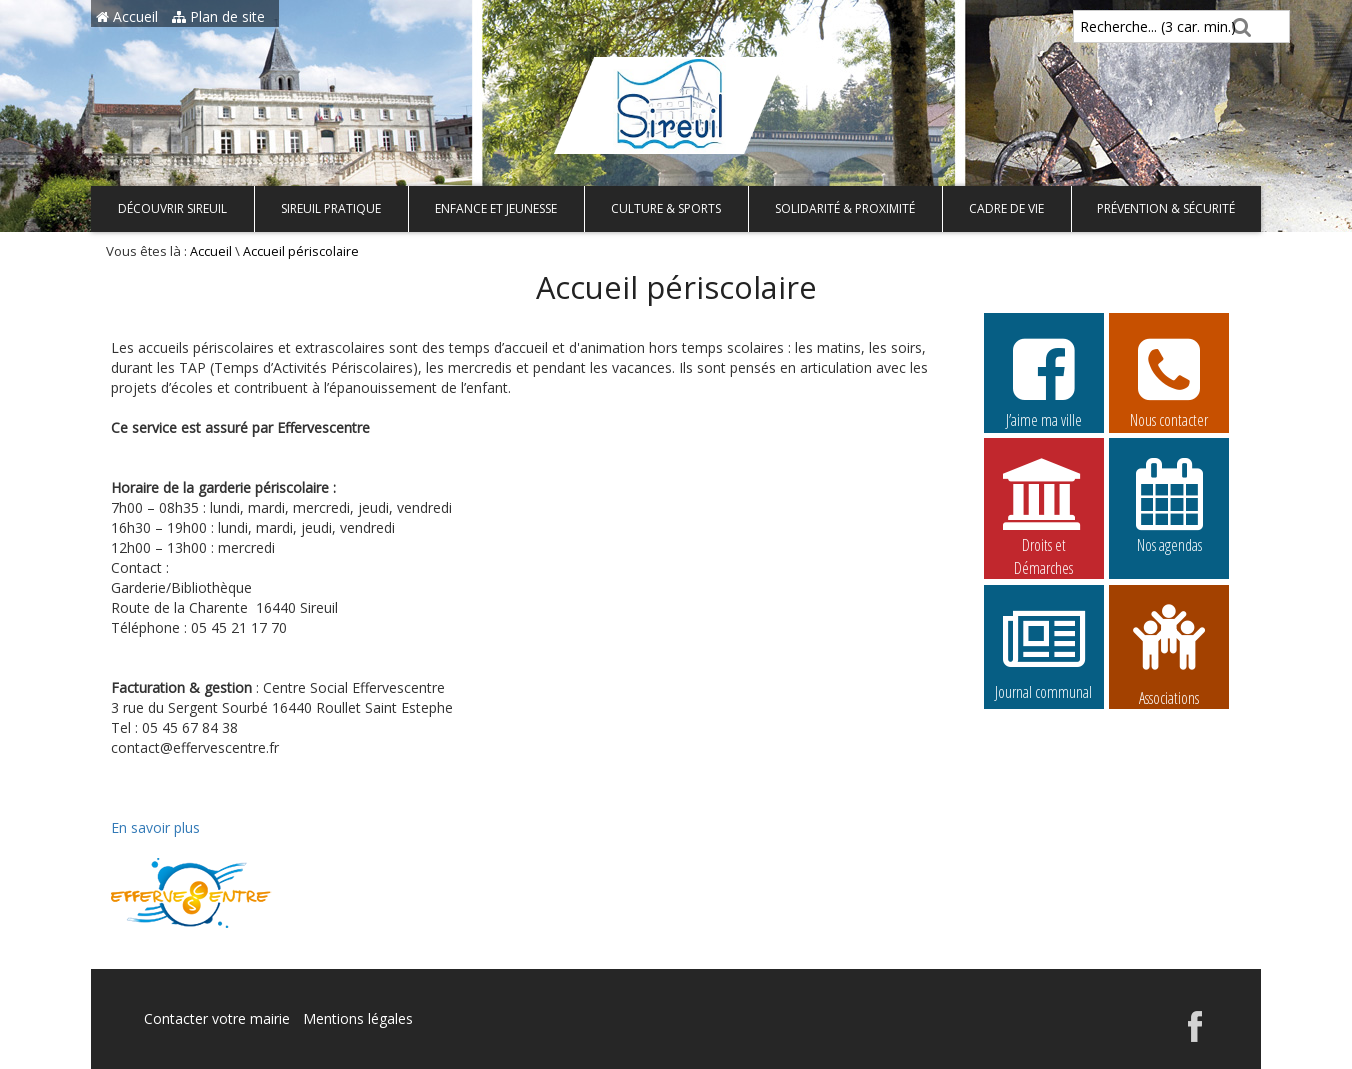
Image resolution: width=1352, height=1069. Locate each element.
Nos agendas (1169, 505)
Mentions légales (358, 1018)
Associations (1169, 653)
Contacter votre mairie (217, 1018)
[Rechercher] (1238, 26)
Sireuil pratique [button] (331, 208)
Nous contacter (1169, 380)
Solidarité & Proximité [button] (845, 208)
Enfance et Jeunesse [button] (496, 208)
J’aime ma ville (1044, 380)
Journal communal (1044, 652)
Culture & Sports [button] (666, 208)
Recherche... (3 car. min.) (1124, 26)
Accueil (127, 16)
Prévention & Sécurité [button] (1166, 208)
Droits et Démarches (1044, 506)
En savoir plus (155, 827)
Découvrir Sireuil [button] (172, 208)
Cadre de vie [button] (1006, 208)
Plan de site (218, 16)
